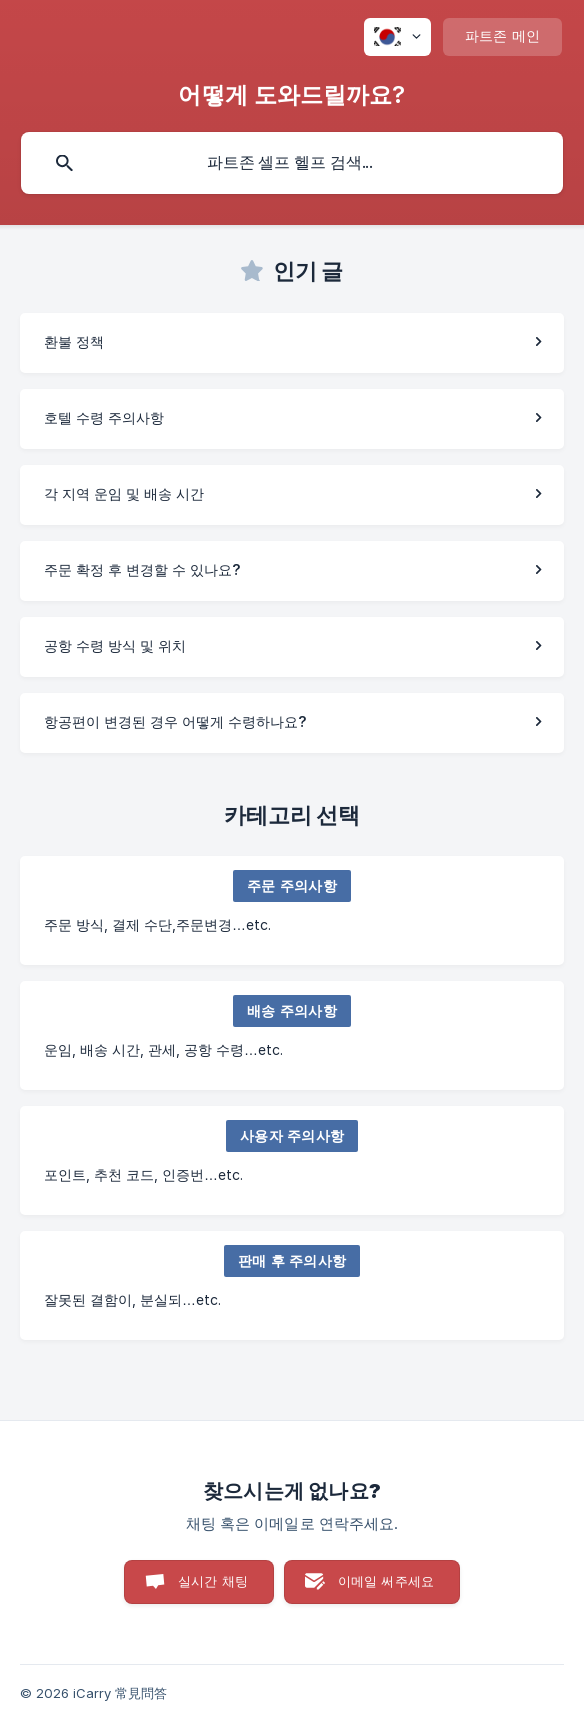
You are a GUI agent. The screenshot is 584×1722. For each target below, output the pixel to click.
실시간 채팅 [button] (213, 1581)
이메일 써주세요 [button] (386, 1581)
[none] (397, 37)
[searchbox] (292, 163)
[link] (292, 343)
